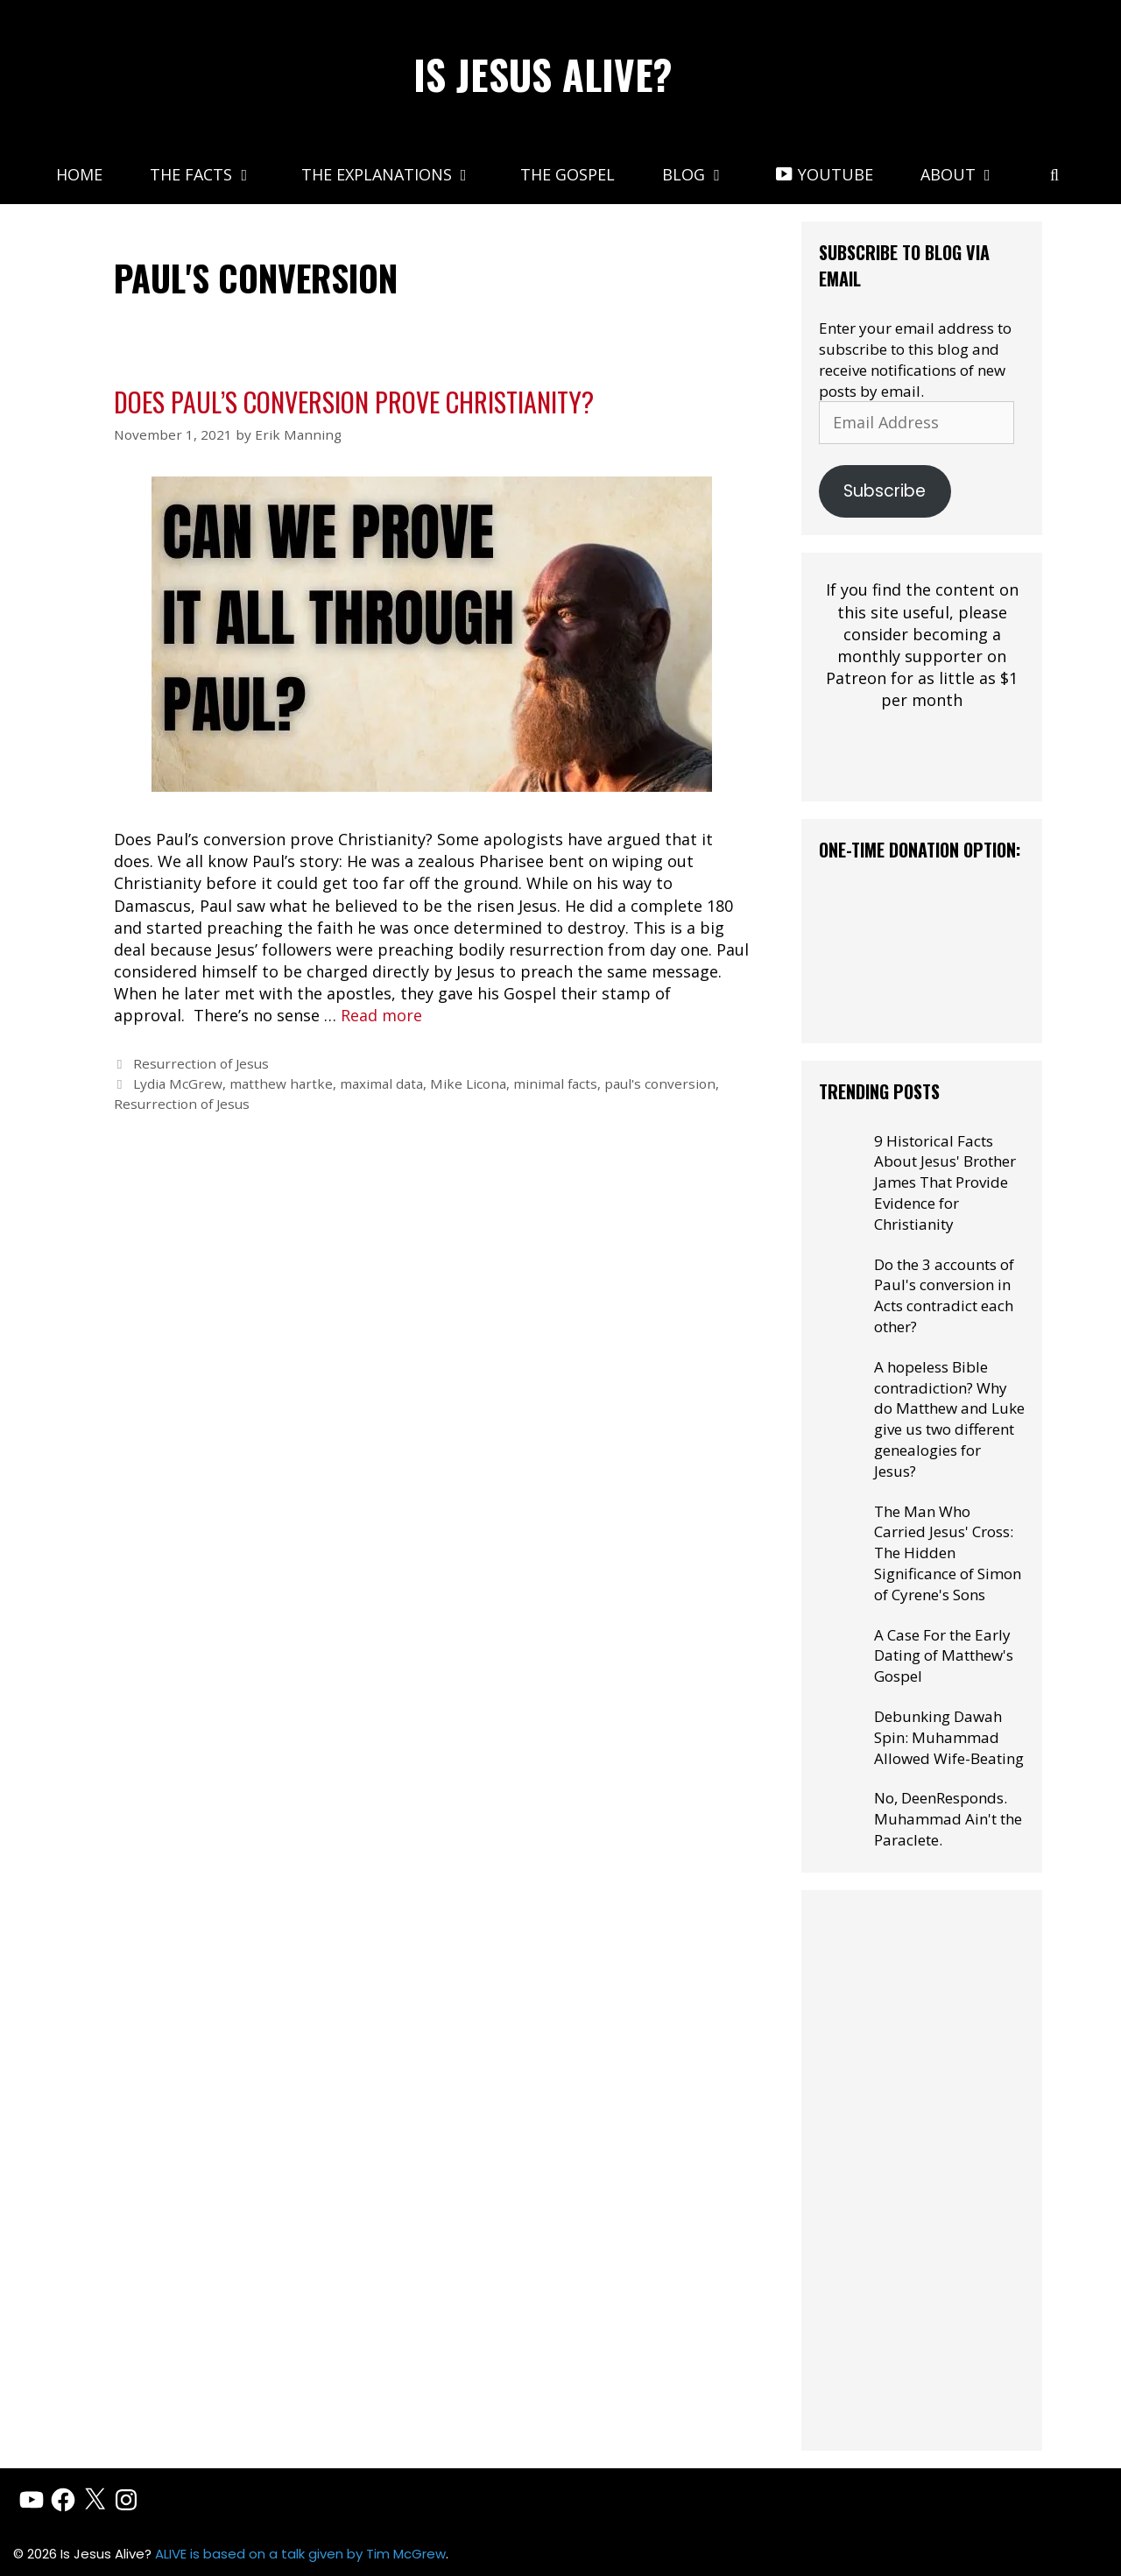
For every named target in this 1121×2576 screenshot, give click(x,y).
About (970, 174)
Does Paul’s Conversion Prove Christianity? (354, 401)
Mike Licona (468, 1083)
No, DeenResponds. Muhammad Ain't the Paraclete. (948, 1819)
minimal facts (555, 1083)
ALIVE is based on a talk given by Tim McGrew (300, 2553)
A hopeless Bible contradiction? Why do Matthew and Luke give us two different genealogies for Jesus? (949, 1419)
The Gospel (567, 174)
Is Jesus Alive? (543, 74)
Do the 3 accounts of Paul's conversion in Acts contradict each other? (944, 1295)
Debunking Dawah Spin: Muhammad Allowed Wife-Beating (949, 1737)
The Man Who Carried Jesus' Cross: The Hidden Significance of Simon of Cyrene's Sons (947, 1553)
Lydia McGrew (177, 1083)
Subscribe (884, 491)
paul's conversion (660, 1083)
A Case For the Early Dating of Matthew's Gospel (943, 1656)
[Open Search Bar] (1054, 174)
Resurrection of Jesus (201, 1063)
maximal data (381, 1083)
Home (79, 174)
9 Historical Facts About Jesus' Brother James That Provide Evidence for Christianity (945, 1182)
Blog (706, 174)
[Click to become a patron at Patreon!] (922, 773)
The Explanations (399, 174)
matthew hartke (281, 1083)
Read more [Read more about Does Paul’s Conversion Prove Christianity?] (381, 1015)
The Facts (213, 174)
